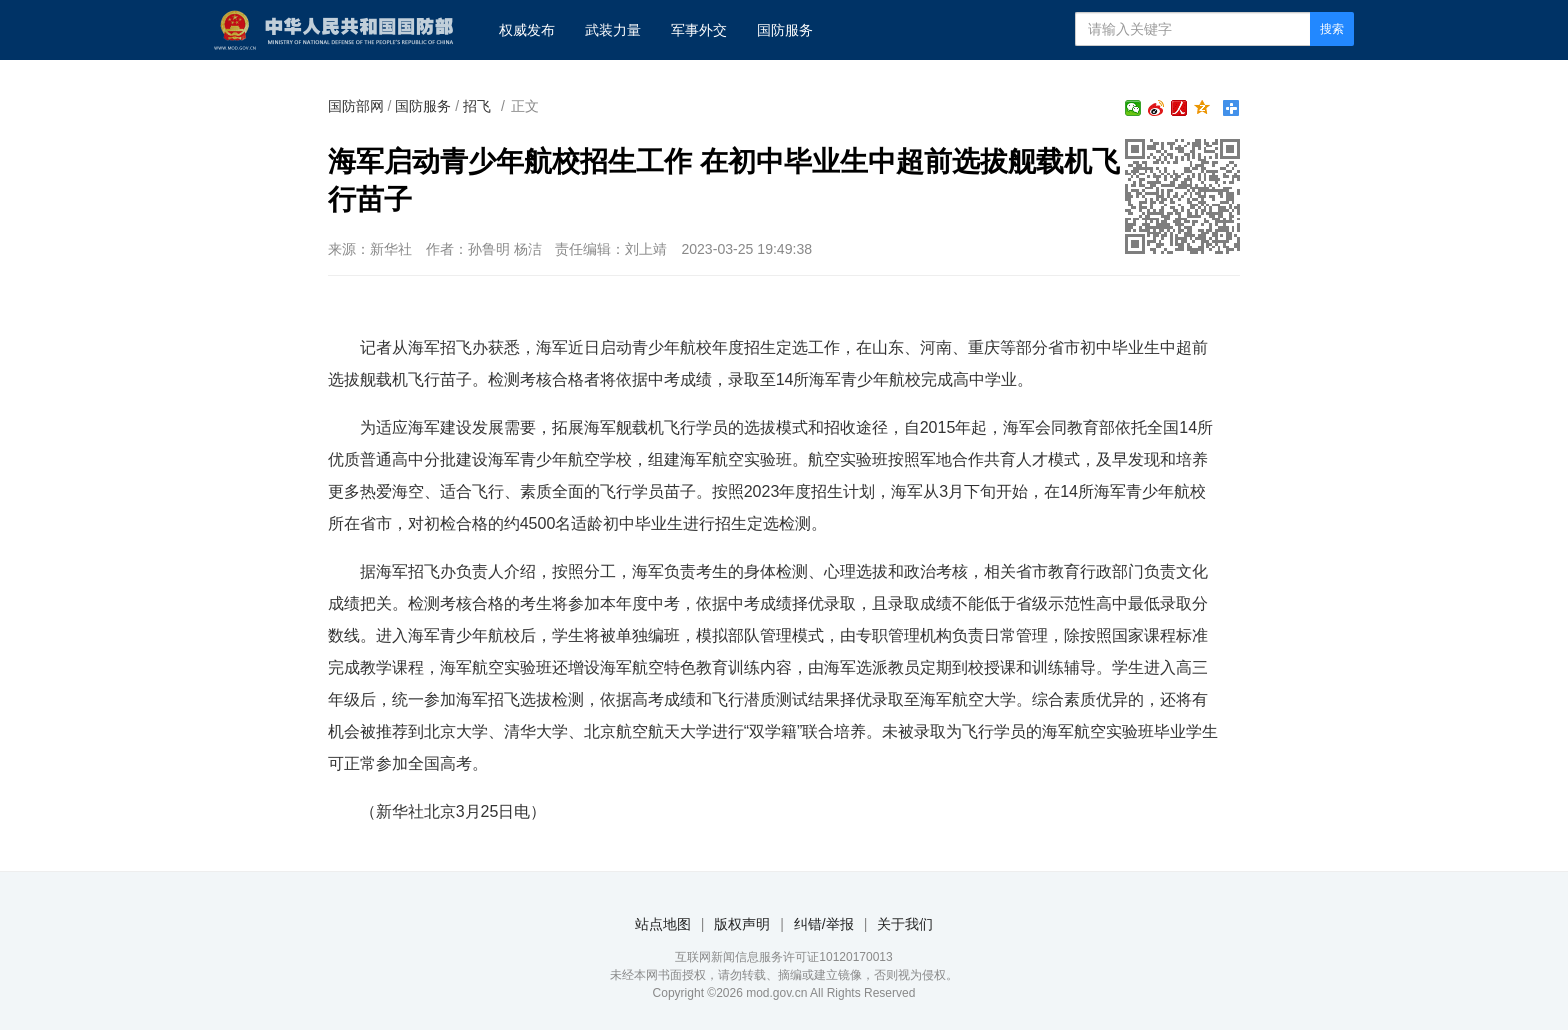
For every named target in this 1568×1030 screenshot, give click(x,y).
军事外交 (699, 30)
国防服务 (785, 30)
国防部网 (356, 106)
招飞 (477, 106)
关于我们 (905, 924)
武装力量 (613, 30)
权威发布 (527, 30)
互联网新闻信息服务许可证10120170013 (783, 957)
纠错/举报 (824, 924)
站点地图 (663, 924)
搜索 (1332, 29)
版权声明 (742, 924)
